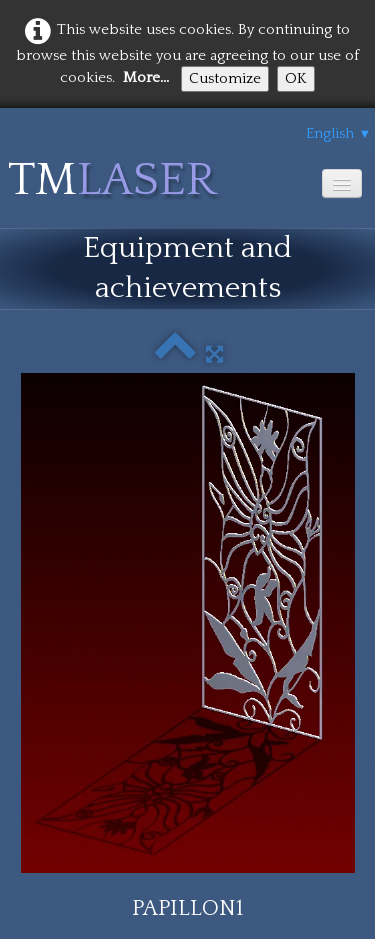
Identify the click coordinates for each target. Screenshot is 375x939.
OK (296, 78)
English (338, 133)
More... (146, 77)
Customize (225, 78)
